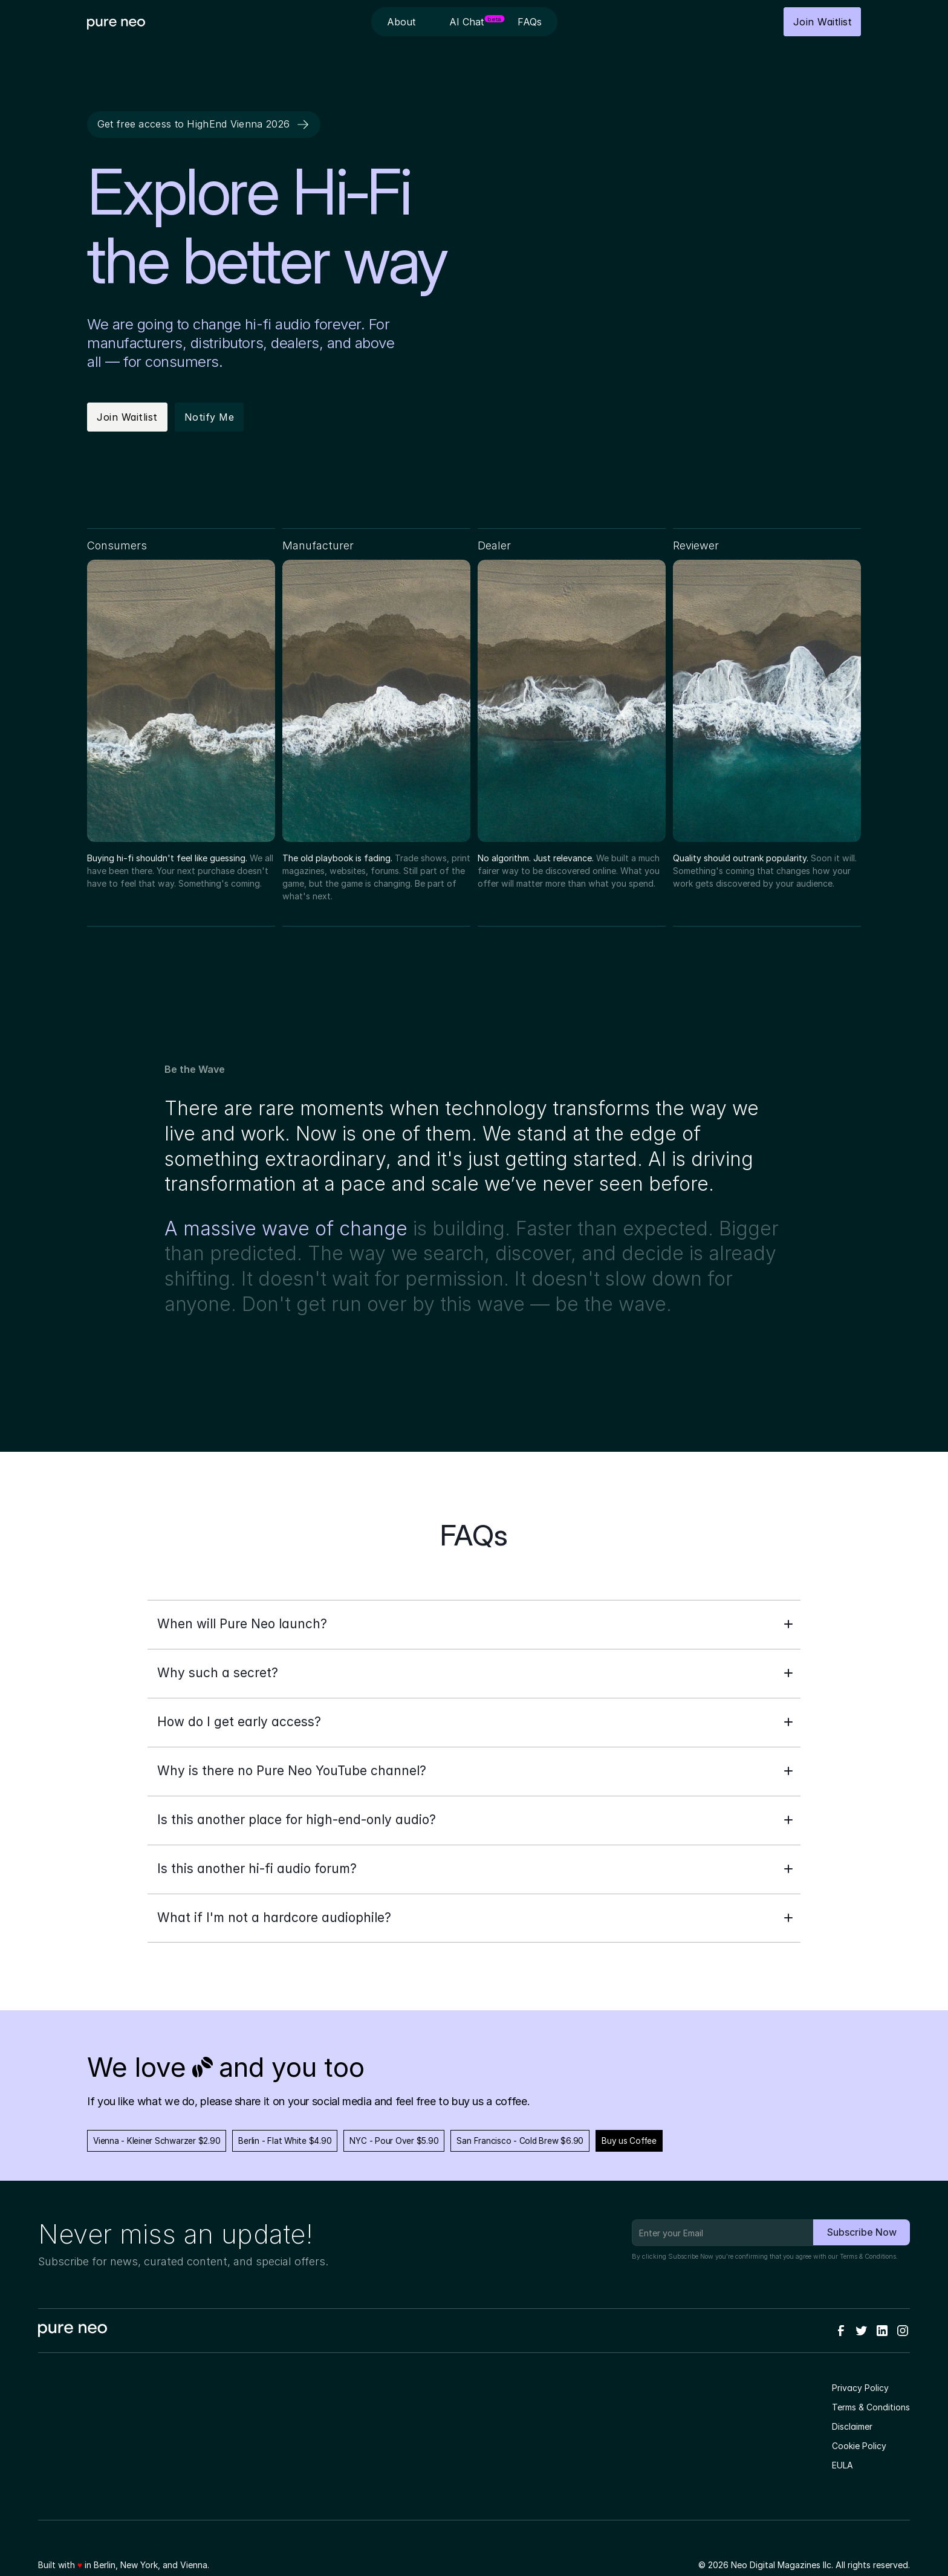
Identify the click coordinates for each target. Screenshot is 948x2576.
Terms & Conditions (868, 2256)
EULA (842, 2465)
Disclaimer (852, 2426)
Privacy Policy (860, 2388)
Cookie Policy (859, 2446)
